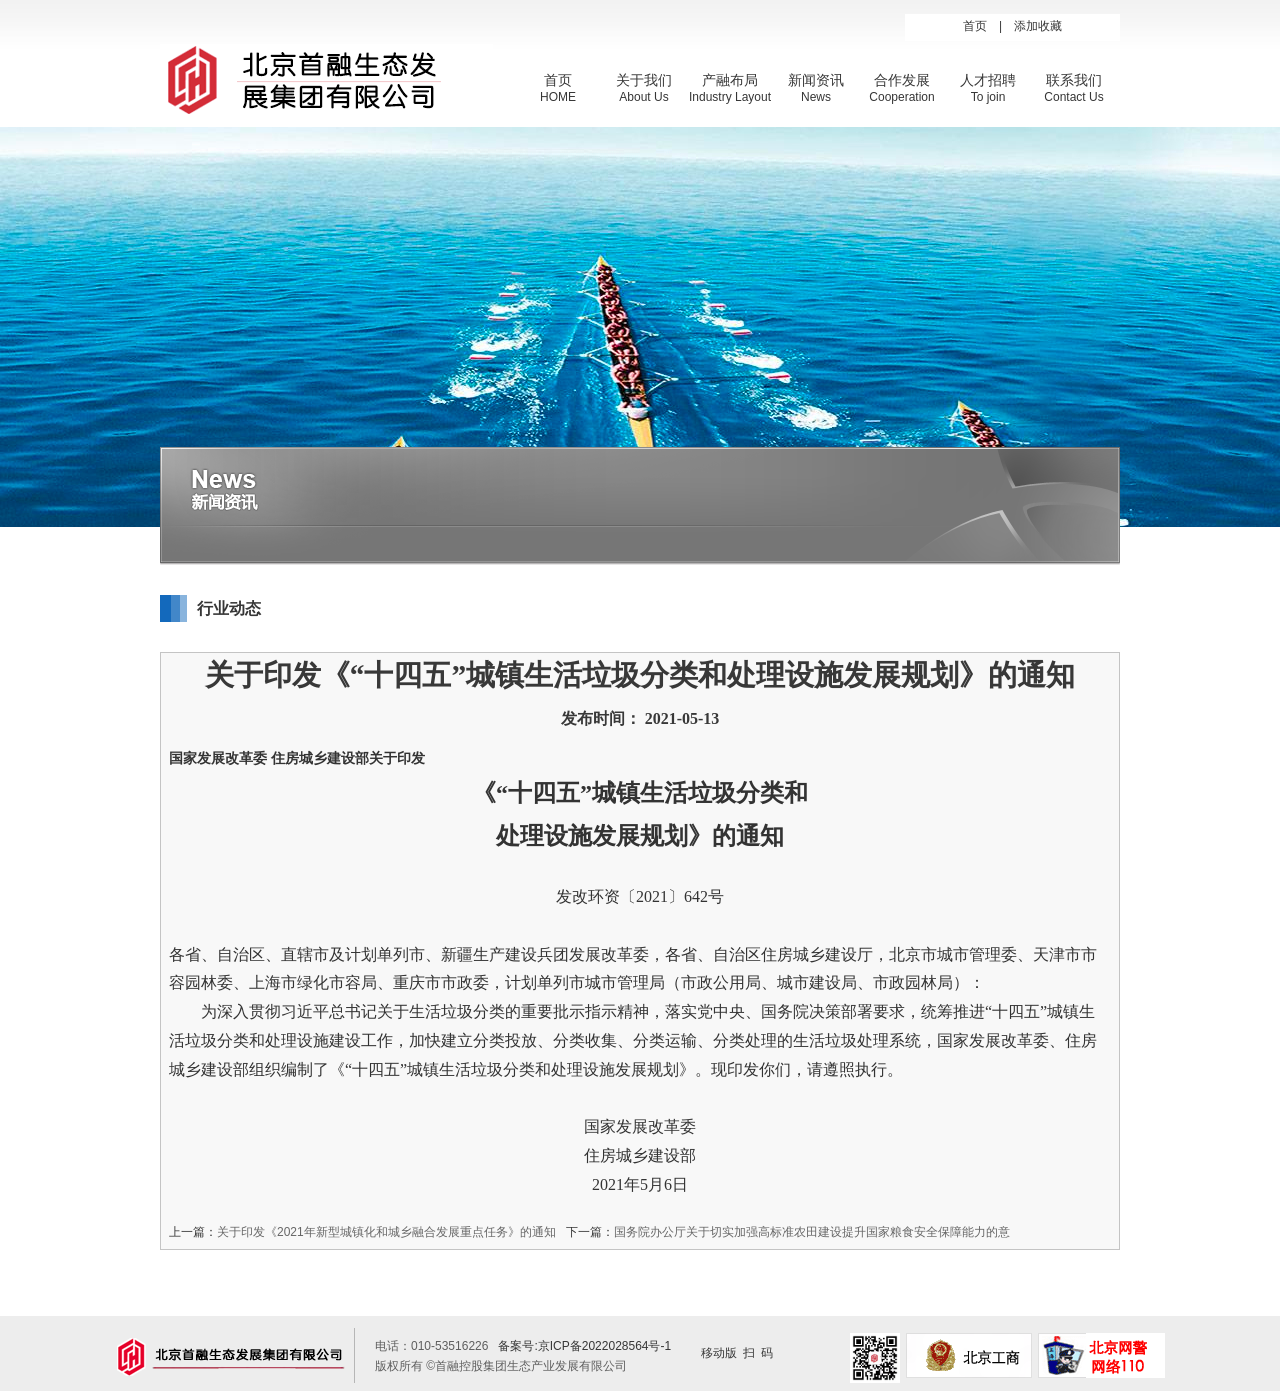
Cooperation (901, 97)
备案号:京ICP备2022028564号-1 (584, 1346)
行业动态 (229, 608)
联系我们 (1074, 80)
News (816, 97)
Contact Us (1073, 97)
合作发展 (902, 80)
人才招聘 (988, 80)
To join (988, 97)
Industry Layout (730, 97)
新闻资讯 (816, 80)
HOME (558, 97)
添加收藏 (1038, 26)
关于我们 (644, 80)
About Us (643, 97)
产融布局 (730, 80)
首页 (975, 26)
